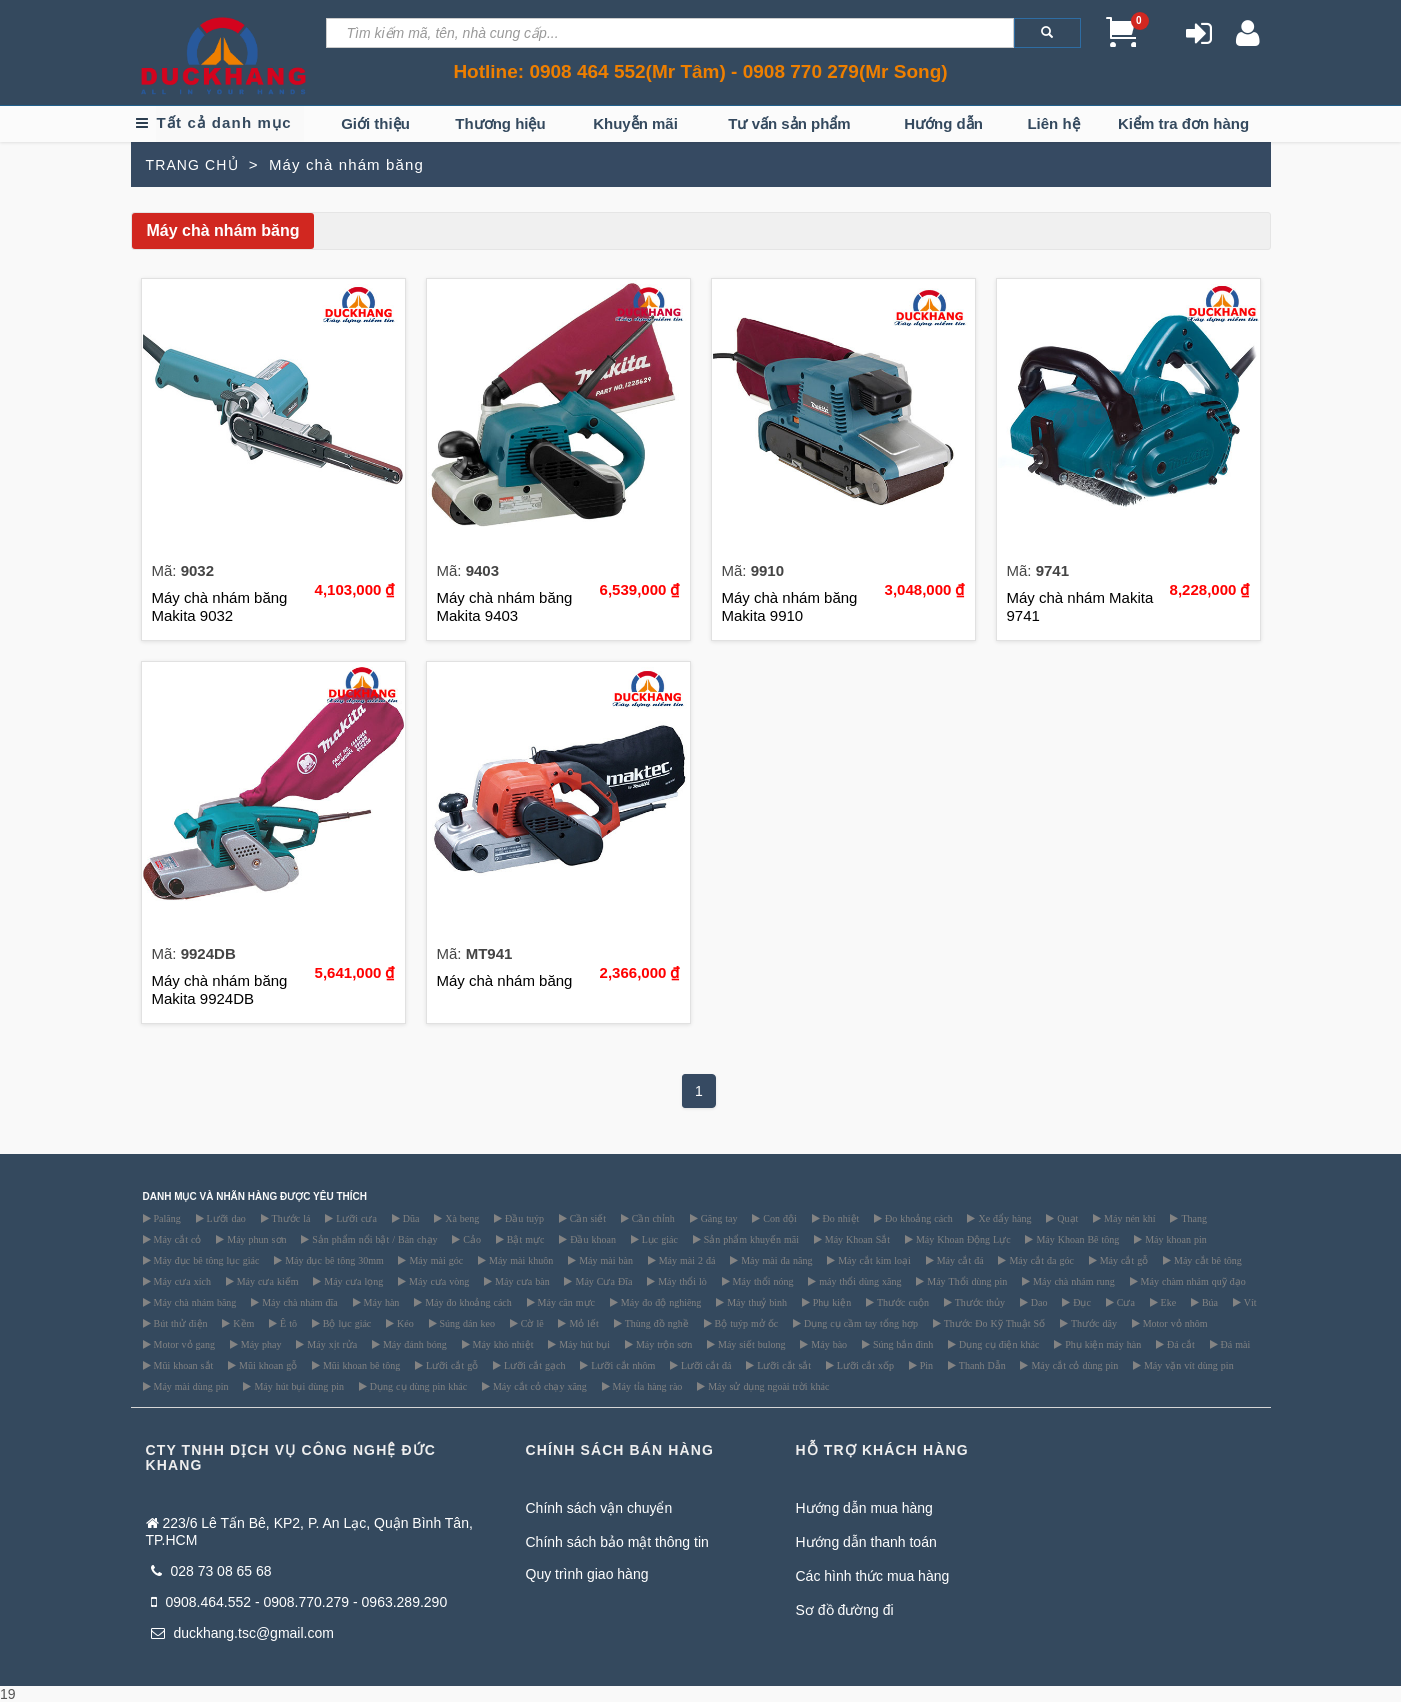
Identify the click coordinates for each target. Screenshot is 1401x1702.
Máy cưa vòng (437, 1281)
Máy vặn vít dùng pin (1187, 1365)
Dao (1038, 1302)
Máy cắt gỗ (1123, 1260)
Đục (1080, 1302)
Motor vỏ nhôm (1174, 1323)
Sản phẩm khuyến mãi (750, 1239)
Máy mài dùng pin (190, 1386)
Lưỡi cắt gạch (533, 1365)
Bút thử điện (179, 1323)
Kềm (242, 1323)
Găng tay (718, 1218)
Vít (1249, 1302)
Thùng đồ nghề (655, 1323)
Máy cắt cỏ (176, 1239)
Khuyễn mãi (635, 123)
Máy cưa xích (181, 1281)
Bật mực (524, 1239)
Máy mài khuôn (519, 1260)
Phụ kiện (830, 1302)
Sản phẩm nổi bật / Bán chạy (373, 1239)
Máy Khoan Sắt (856, 1239)
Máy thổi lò (681, 1281)
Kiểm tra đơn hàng (1183, 123)
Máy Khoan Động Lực (962, 1239)
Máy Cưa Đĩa (602, 1281)
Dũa (410, 1218)
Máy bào (827, 1344)
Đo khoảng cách (917, 1218)
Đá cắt (1179, 1344)
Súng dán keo (466, 1323)
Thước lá (290, 1218)
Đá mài (1234, 1344)
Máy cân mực (565, 1302)
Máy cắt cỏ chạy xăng (538, 1386)
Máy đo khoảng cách (467, 1302)
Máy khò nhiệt (502, 1344)
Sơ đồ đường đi (845, 1610)
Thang (1192, 1218)
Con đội (778, 1218)
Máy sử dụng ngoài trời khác (767, 1386)
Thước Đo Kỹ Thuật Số (993, 1323)
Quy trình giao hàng (587, 1574)
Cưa (1124, 1302)
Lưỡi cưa (355, 1218)
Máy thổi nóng (762, 1281)
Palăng (166, 1218)
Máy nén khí (1128, 1218)
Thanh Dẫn (981, 1365)
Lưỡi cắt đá (705, 1365)
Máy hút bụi (583, 1344)
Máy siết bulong (750, 1344)
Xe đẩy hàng (1003, 1218)
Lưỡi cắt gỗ (450, 1365)
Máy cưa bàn (521, 1281)
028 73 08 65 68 (211, 1571)
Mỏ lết (582, 1323)
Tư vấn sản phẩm (789, 123)
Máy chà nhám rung (1072, 1281)
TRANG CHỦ (192, 165)
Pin (925, 1365)
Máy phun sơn (255, 1239)
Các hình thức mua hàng (873, 1576)
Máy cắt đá (959, 1260)
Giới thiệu (375, 123)
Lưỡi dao (225, 1218)
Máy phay (260, 1344)
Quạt (1066, 1218)
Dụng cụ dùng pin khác (417, 1386)
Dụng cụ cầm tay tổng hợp (859, 1323)
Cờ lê (531, 1323)
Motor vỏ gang (183, 1344)
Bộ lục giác (346, 1323)
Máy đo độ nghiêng (660, 1302)
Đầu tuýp (523, 1218)
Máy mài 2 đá (686, 1260)
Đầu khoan (591, 1239)
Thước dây (1092, 1323)
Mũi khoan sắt (182, 1365)
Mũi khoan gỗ (266, 1365)
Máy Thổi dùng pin (965, 1281)
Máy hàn (380, 1302)
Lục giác (658, 1239)
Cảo (470, 1239)
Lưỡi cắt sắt (782, 1365)
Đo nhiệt (840, 1218)
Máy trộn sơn (662, 1344)
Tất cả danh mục (224, 122)
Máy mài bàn (604, 1260)
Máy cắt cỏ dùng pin (1073, 1365)
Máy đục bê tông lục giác (205, 1260)
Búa (1208, 1302)
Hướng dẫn (943, 123)
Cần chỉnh (652, 1218)
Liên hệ (1053, 123)
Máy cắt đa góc (1039, 1260)
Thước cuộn (901, 1302)
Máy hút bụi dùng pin (297, 1386)
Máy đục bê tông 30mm (333, 1260)
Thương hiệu (500, 123)
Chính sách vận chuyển (599, 1508)
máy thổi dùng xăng (858, 1281)
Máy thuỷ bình (755, 1302)
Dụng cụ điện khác (997, 1344)
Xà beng (460, 1218)
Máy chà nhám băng (194, 1302)
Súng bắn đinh (901, 1344)
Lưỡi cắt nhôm (621, 1365)
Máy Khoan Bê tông (1076, 1239)
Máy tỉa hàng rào (646, 1386)
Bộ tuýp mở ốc (745, 1323)
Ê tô (287, 1323)
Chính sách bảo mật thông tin (617, 1542)
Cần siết (586, 1218)
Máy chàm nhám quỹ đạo (1192, 1281)
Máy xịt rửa (330, 1344)
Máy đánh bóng (413, 1344)
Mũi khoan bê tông (360, 1365)
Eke (1167, 1302)
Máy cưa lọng (352, 1281)
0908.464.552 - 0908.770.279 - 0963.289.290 (299, 1602)
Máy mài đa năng (775, 1260)
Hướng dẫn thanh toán (866, 1542)
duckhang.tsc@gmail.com (242, 1633)
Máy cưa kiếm (266, 1281)
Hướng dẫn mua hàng (864, 1508)
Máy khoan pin (1174, 1239)
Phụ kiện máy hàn (1101, 1344)
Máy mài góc (434, 1260)
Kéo (404, 1323)
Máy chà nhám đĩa (298, 1302)
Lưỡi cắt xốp (864, 1365)
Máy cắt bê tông (1206, 1260)
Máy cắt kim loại (873, 1260)
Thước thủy (978, 1302)
